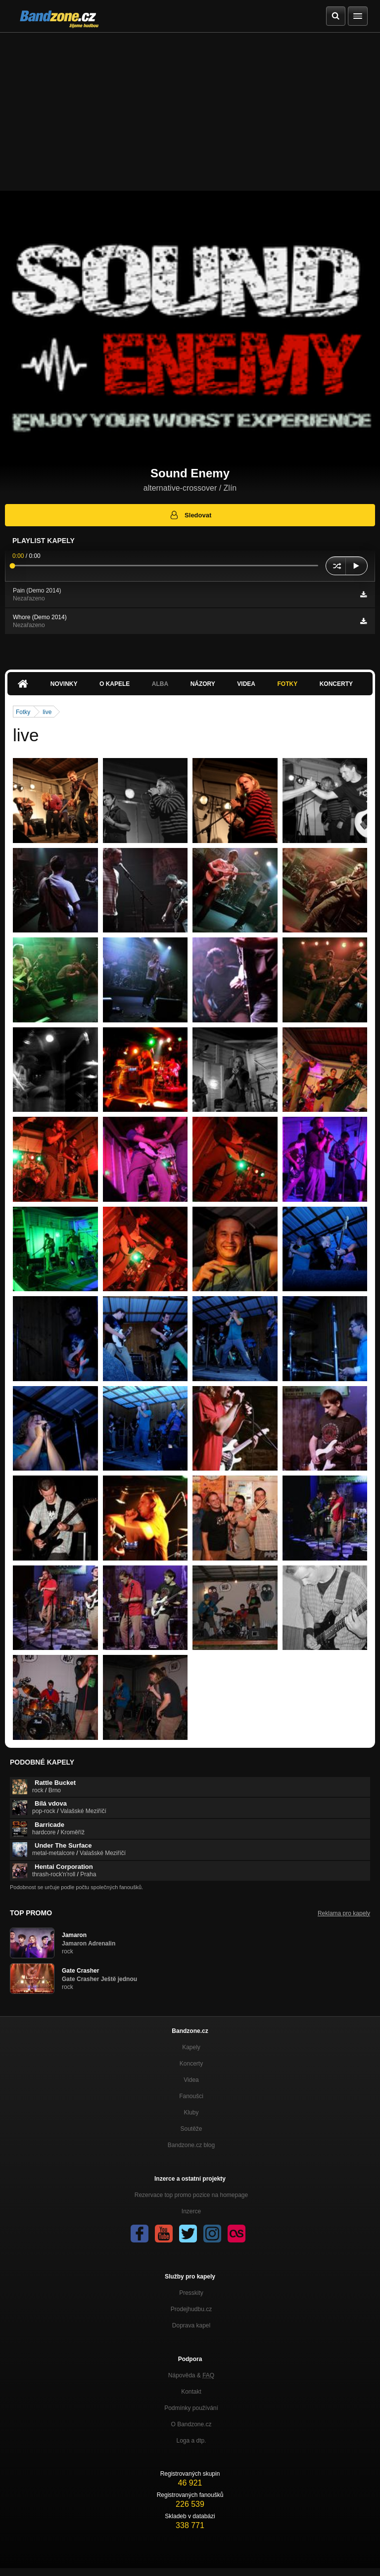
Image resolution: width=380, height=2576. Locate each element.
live (47, 712)
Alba (160, 683)
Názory (202, 683)
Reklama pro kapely (344, 1913)
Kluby (191, 2112)
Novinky (64, 683)
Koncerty (336, 683)
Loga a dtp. (191, 2440)
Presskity (191, 2292)
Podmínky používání (191, 2408)
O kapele (114, 683)
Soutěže (191, 2128)
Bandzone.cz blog (191, 2145)
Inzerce (191, 2211)
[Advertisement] (190, 107)
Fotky (287, 683)
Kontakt (191, 2391)
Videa (246, 683)
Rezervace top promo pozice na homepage (191, 2195)
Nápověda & (191, 2375)
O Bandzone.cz (191, 2424)
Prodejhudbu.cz (191, 2309)
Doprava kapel (191, 2325)
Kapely (191, 2047)
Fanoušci (191, 2096)
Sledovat (190, 514)
